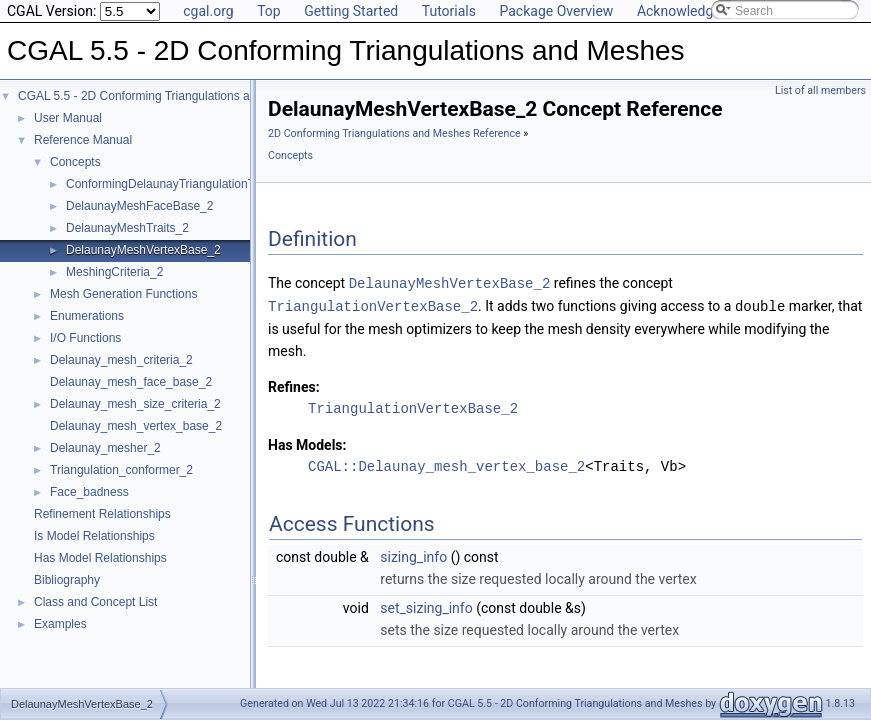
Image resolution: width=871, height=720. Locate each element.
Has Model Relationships (100, 558)
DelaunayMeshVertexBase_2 (143, 250)
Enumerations (87, 316)
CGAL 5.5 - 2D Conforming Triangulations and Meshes (163, 96)
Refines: (294, 385)
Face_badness (89, 492)
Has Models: (307, 443)
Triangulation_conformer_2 (121, 470)
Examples (60, 624)
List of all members (820, 90)
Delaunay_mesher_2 (105, 448)
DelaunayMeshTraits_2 (127, 228)
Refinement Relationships (102, 514)
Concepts (75, 162)
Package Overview (556, 11)
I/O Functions (85, 338)
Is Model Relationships (94, 536)
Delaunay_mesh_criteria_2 (121, 360)
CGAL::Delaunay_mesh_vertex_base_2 (446, 464)
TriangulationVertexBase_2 (373, 304)
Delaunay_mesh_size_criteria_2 (135, 404)
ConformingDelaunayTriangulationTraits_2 (178, 184)
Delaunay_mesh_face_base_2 (131, 382)
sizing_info (413, 555)
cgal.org (208, 11)
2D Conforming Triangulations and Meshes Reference (394, 133)
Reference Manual (83, 140)
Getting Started (351, 11)
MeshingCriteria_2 (114, 272)
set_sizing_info (426, 606)
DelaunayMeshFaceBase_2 (139, 206)
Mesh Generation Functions (123, 294)
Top (269, 11)
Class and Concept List (95, 602)
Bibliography (67, 580)
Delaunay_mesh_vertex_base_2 (136, 426)
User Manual (68, 118)
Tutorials (449, 11)
